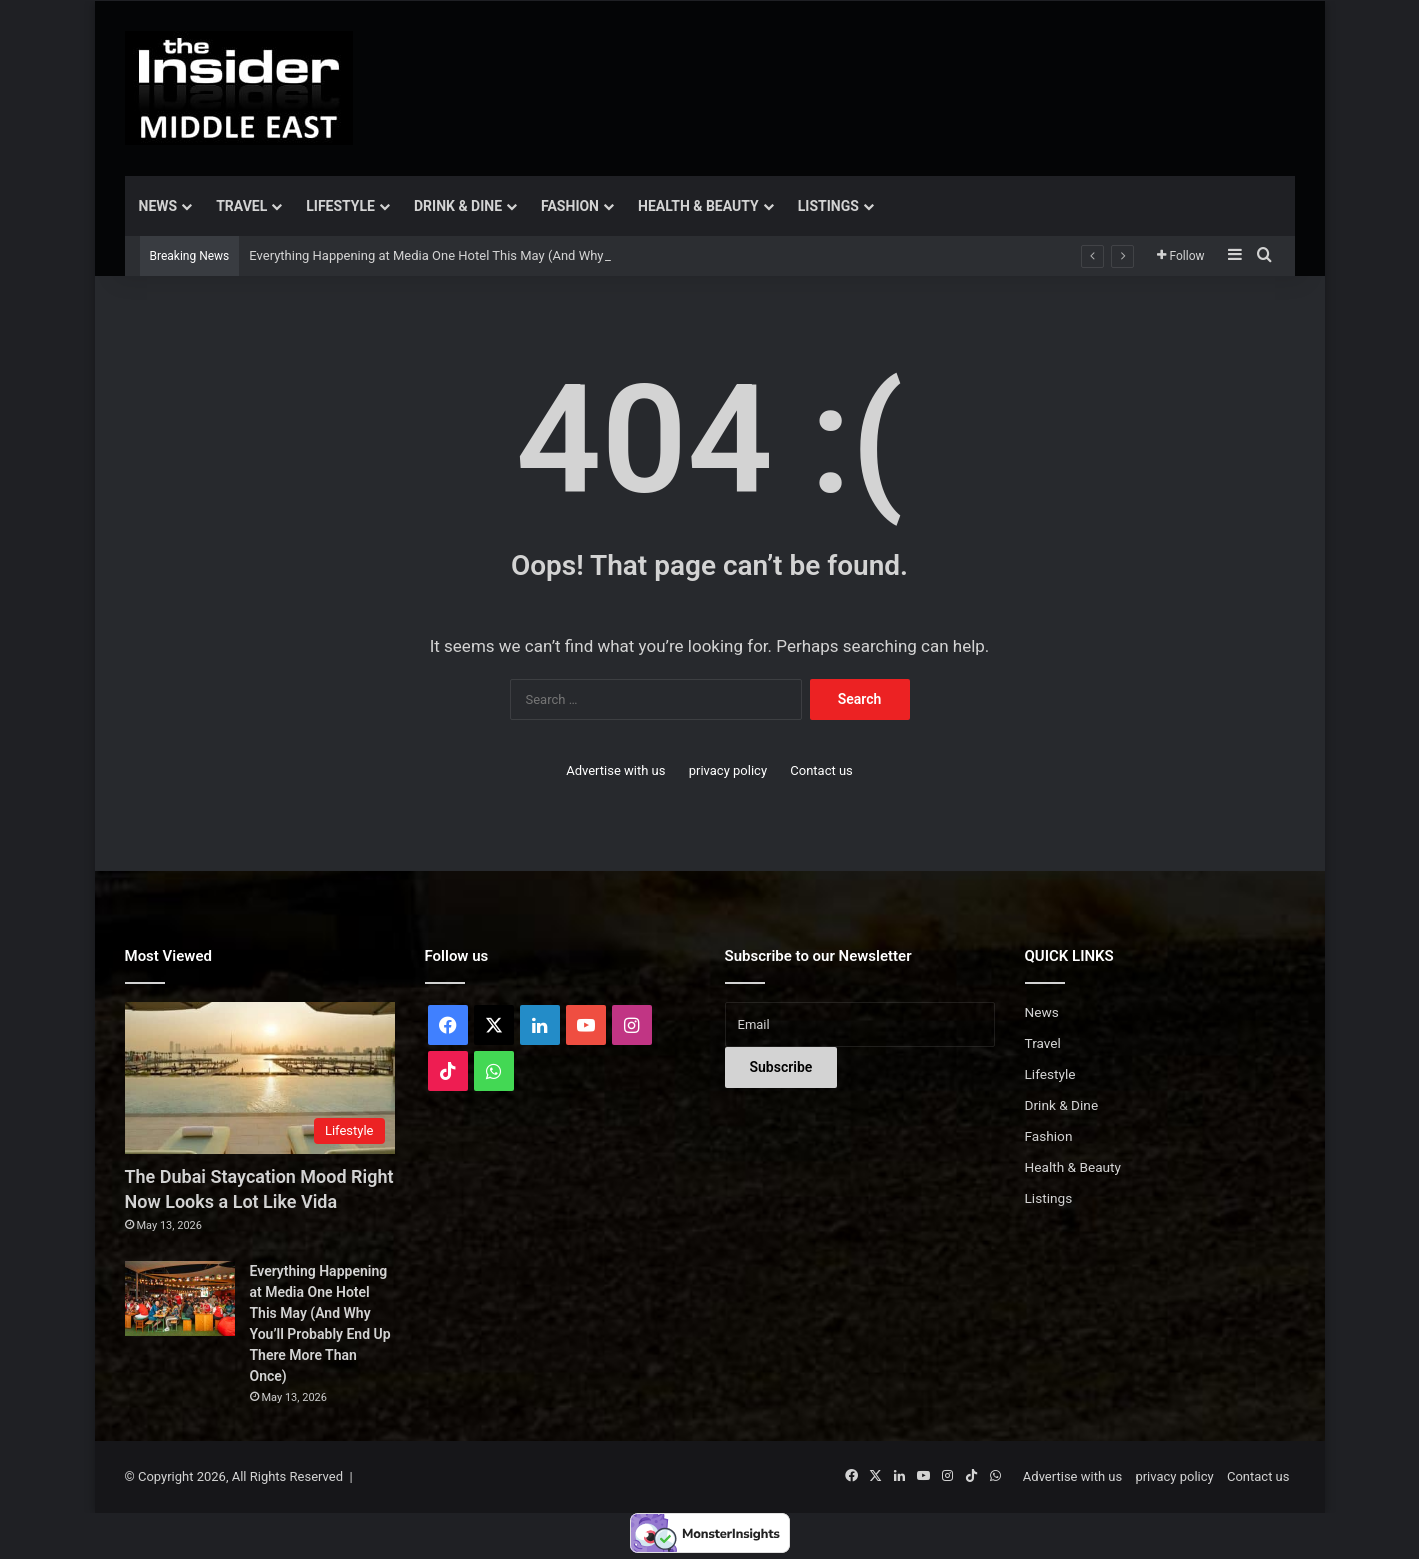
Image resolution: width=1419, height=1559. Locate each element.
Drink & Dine (458, 206)
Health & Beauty (698, 206)
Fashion (570, 206)
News (158, 206)
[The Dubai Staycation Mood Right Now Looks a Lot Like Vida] (260, 1078)
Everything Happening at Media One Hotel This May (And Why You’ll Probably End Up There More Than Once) (562, 255)
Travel (241, 206)
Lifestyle (340, 206)
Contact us (821, 770)
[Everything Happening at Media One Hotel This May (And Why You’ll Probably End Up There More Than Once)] (180, 1298)
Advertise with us (615, 770)
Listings (828, 206)
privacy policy (728, 770)
